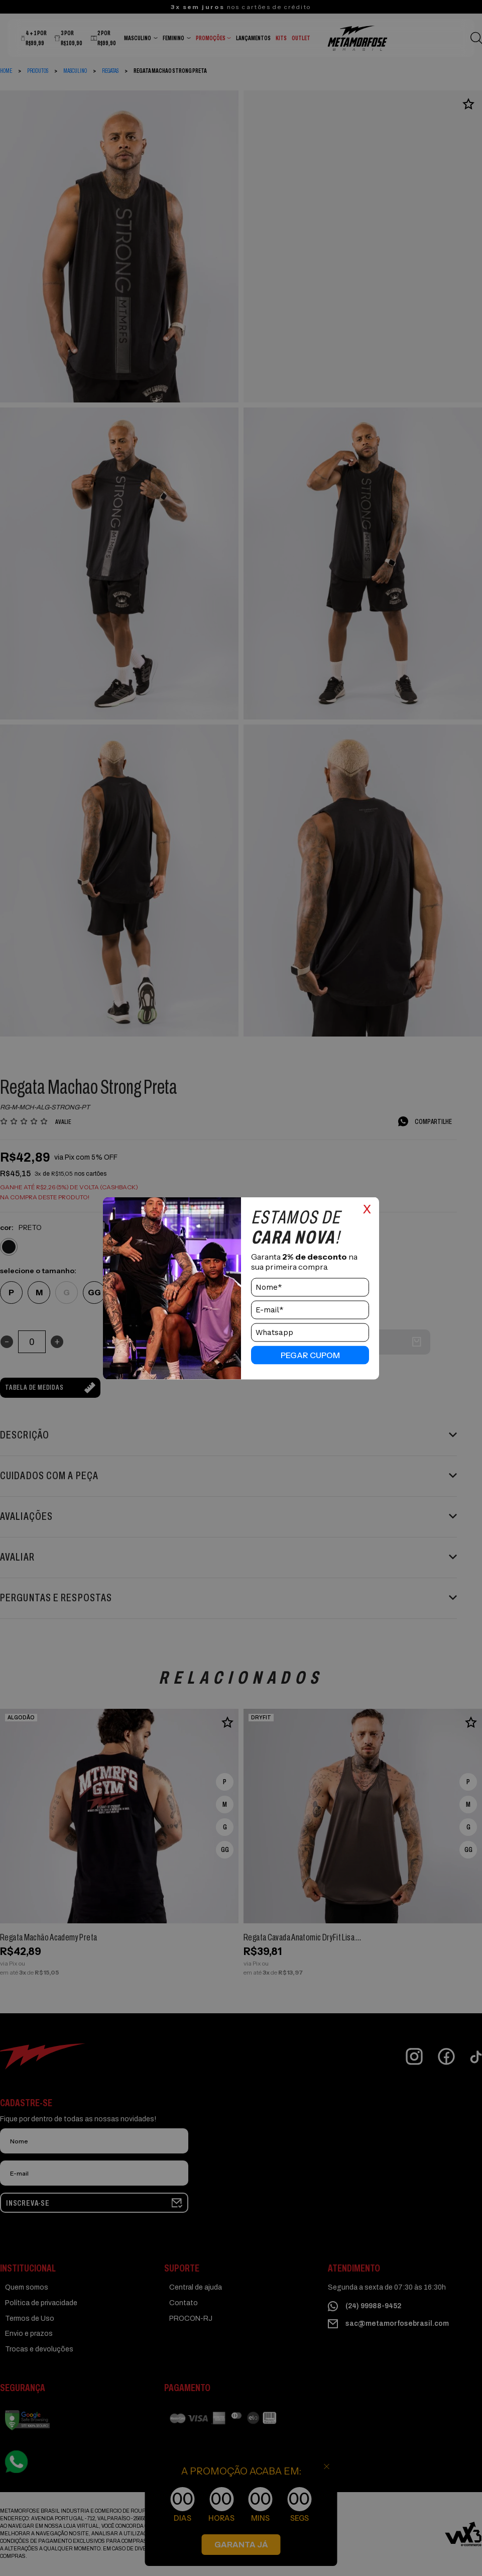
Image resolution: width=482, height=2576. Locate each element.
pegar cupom (310, 1355)
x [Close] (367, 1207)
